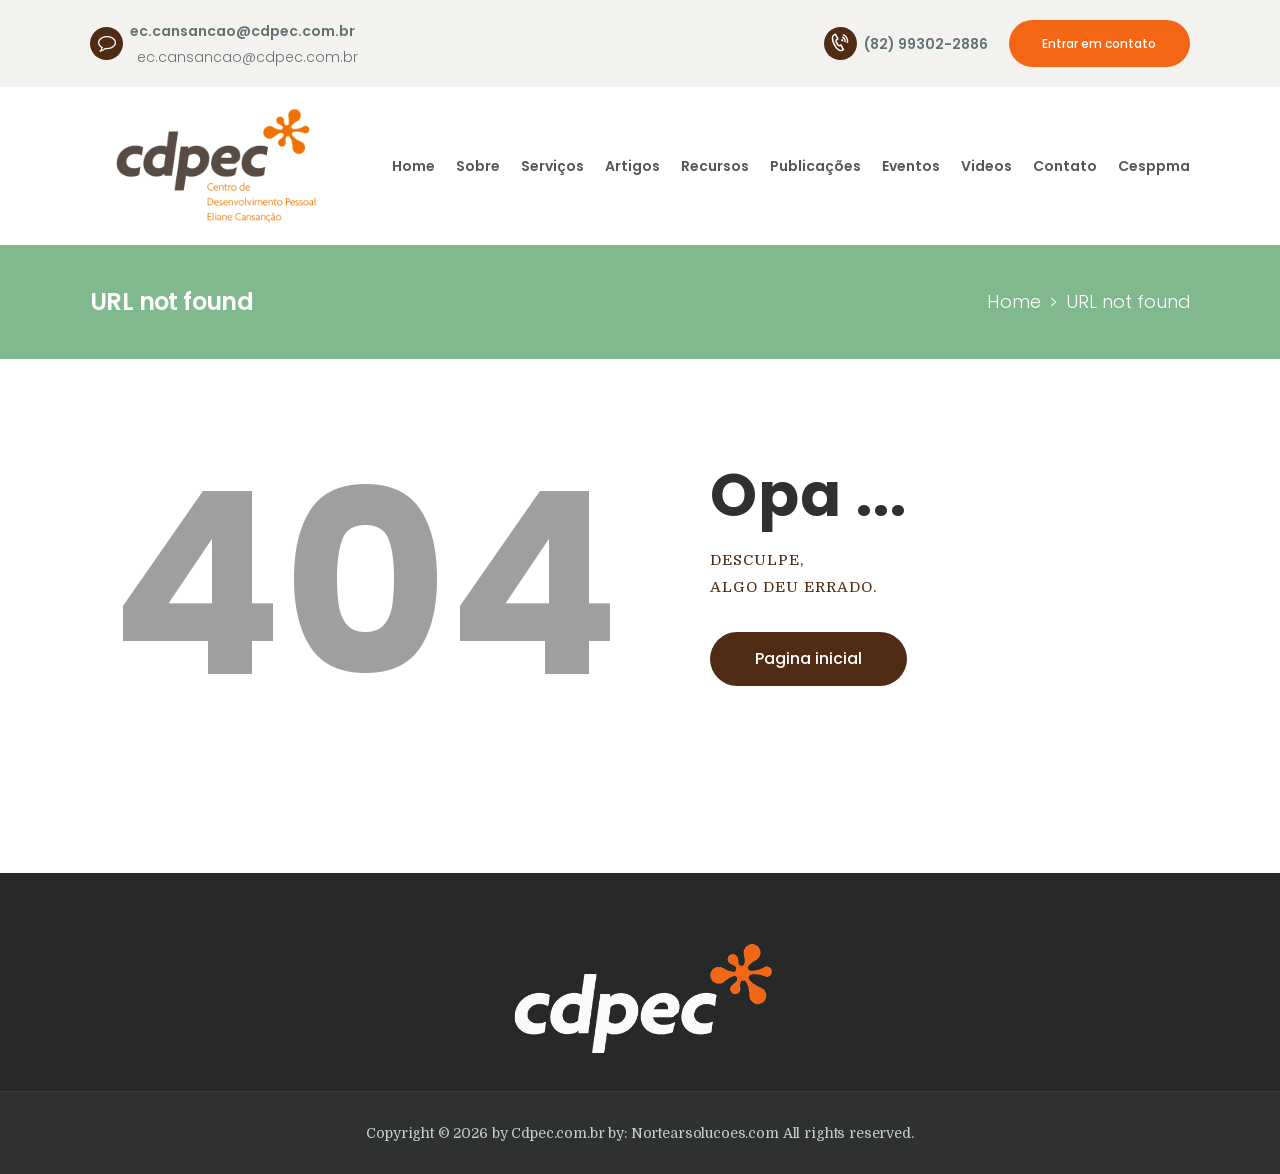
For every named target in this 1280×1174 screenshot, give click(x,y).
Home (1014, 301)
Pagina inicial (808, 658)
